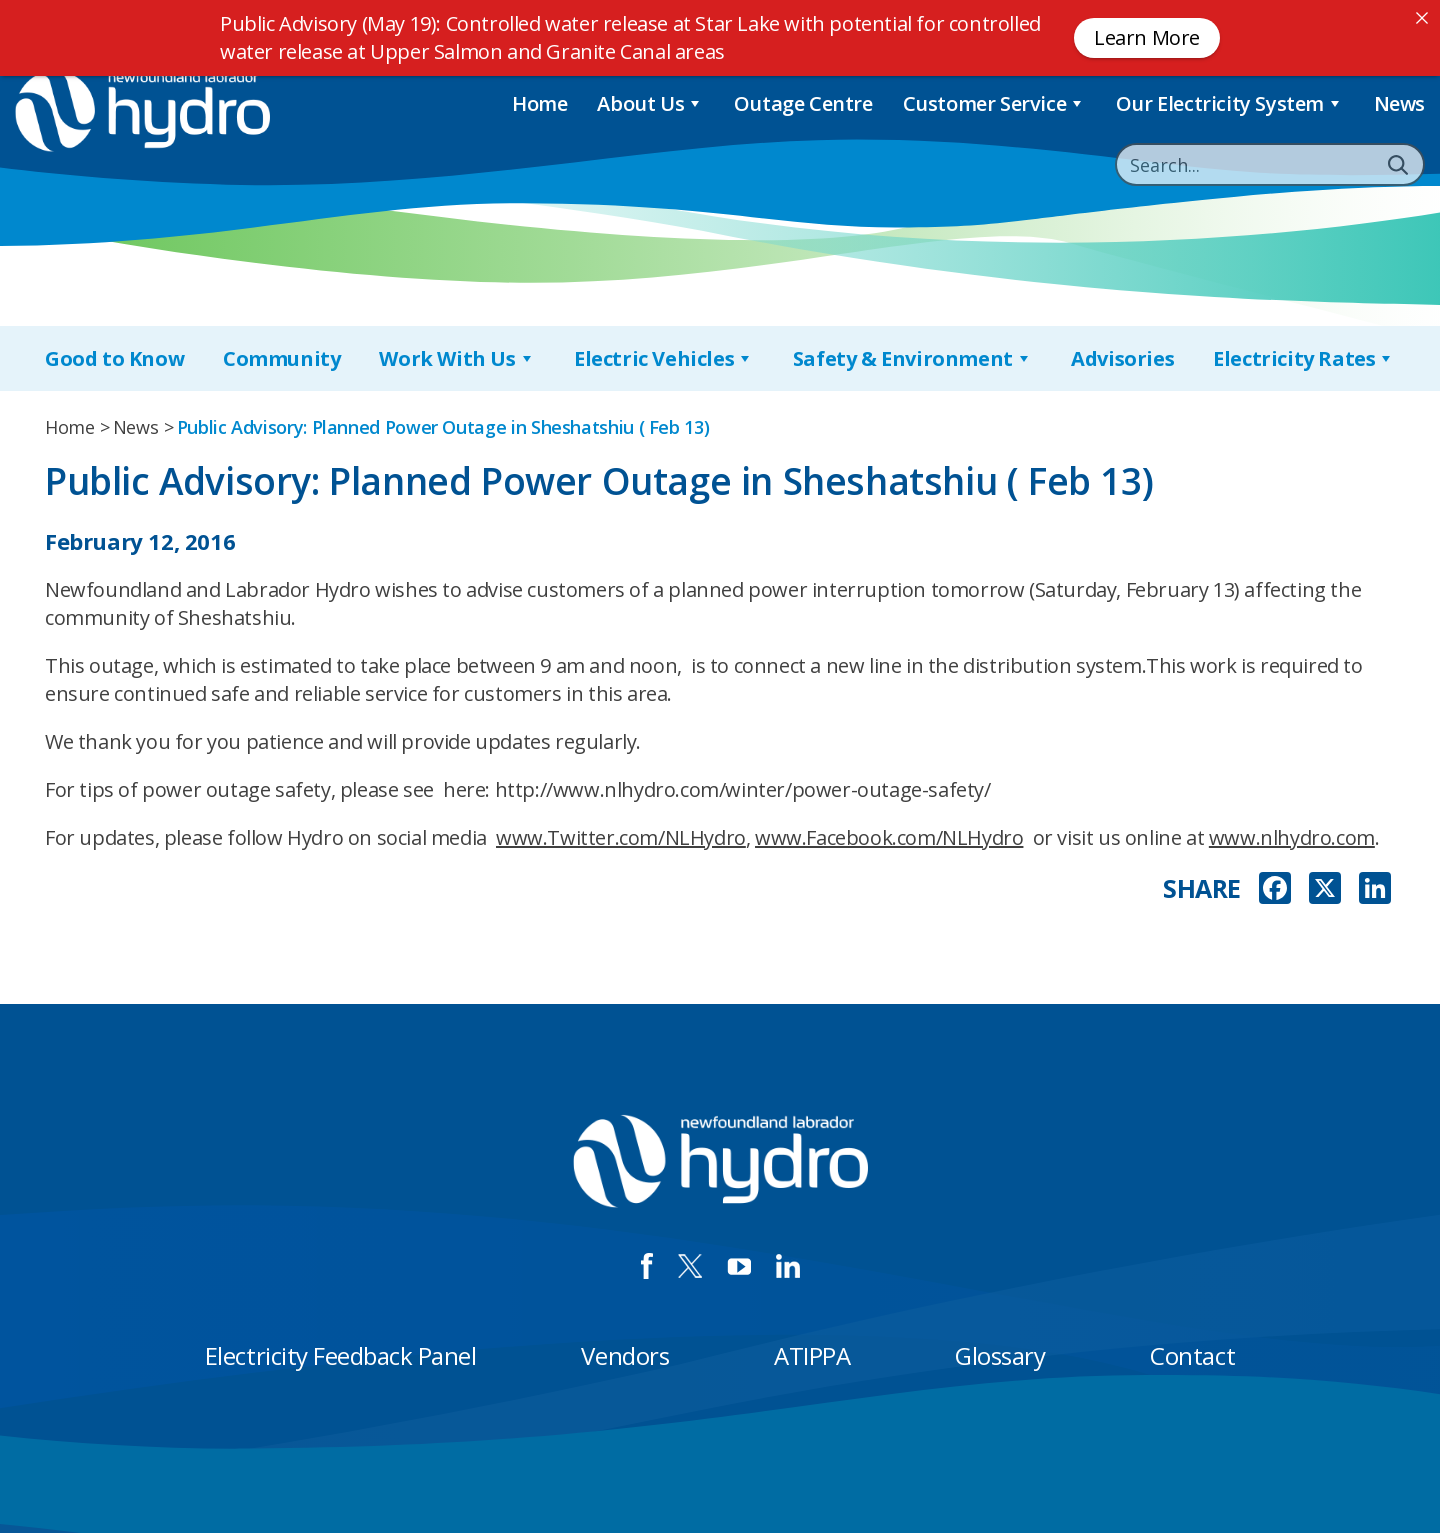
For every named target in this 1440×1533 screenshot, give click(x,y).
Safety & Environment (913, 358)
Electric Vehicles (664, 358)
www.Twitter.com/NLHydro (621, 837)
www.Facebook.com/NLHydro (889, 837)
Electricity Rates (1304, 358)
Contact (1192, 1355)
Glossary (1000, 1355)
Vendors (625, 1355)
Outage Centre (803, 103)
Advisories (1122, 358)
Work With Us (457, 358)
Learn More (1147, 37)
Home (539, 103)
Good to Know (114, 358)
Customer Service (994, 103)
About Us (650, 103)
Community (281, 358)
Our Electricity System (1230, 103)
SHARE (1202, 888)
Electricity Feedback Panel (341, 1355)
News (1399, 103)
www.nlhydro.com (1292, 837)
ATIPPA (812, 1355)
